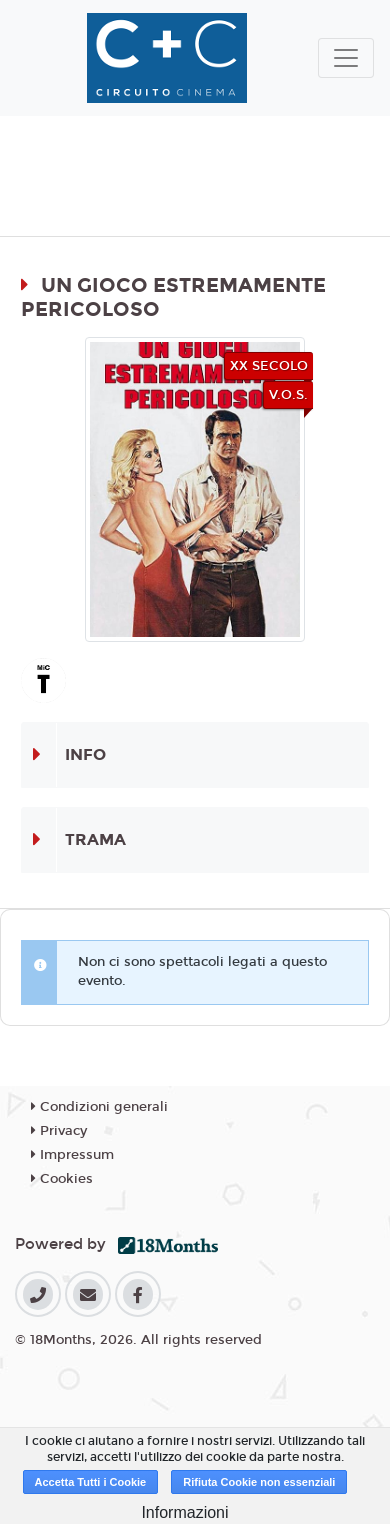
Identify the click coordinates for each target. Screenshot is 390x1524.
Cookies (62, 1179)
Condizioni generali (99, 1107)
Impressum (72, 1155)
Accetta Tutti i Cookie (91, 1482)
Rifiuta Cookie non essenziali (259, 1482)
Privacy (59, 1131)
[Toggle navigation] (346, 58)
